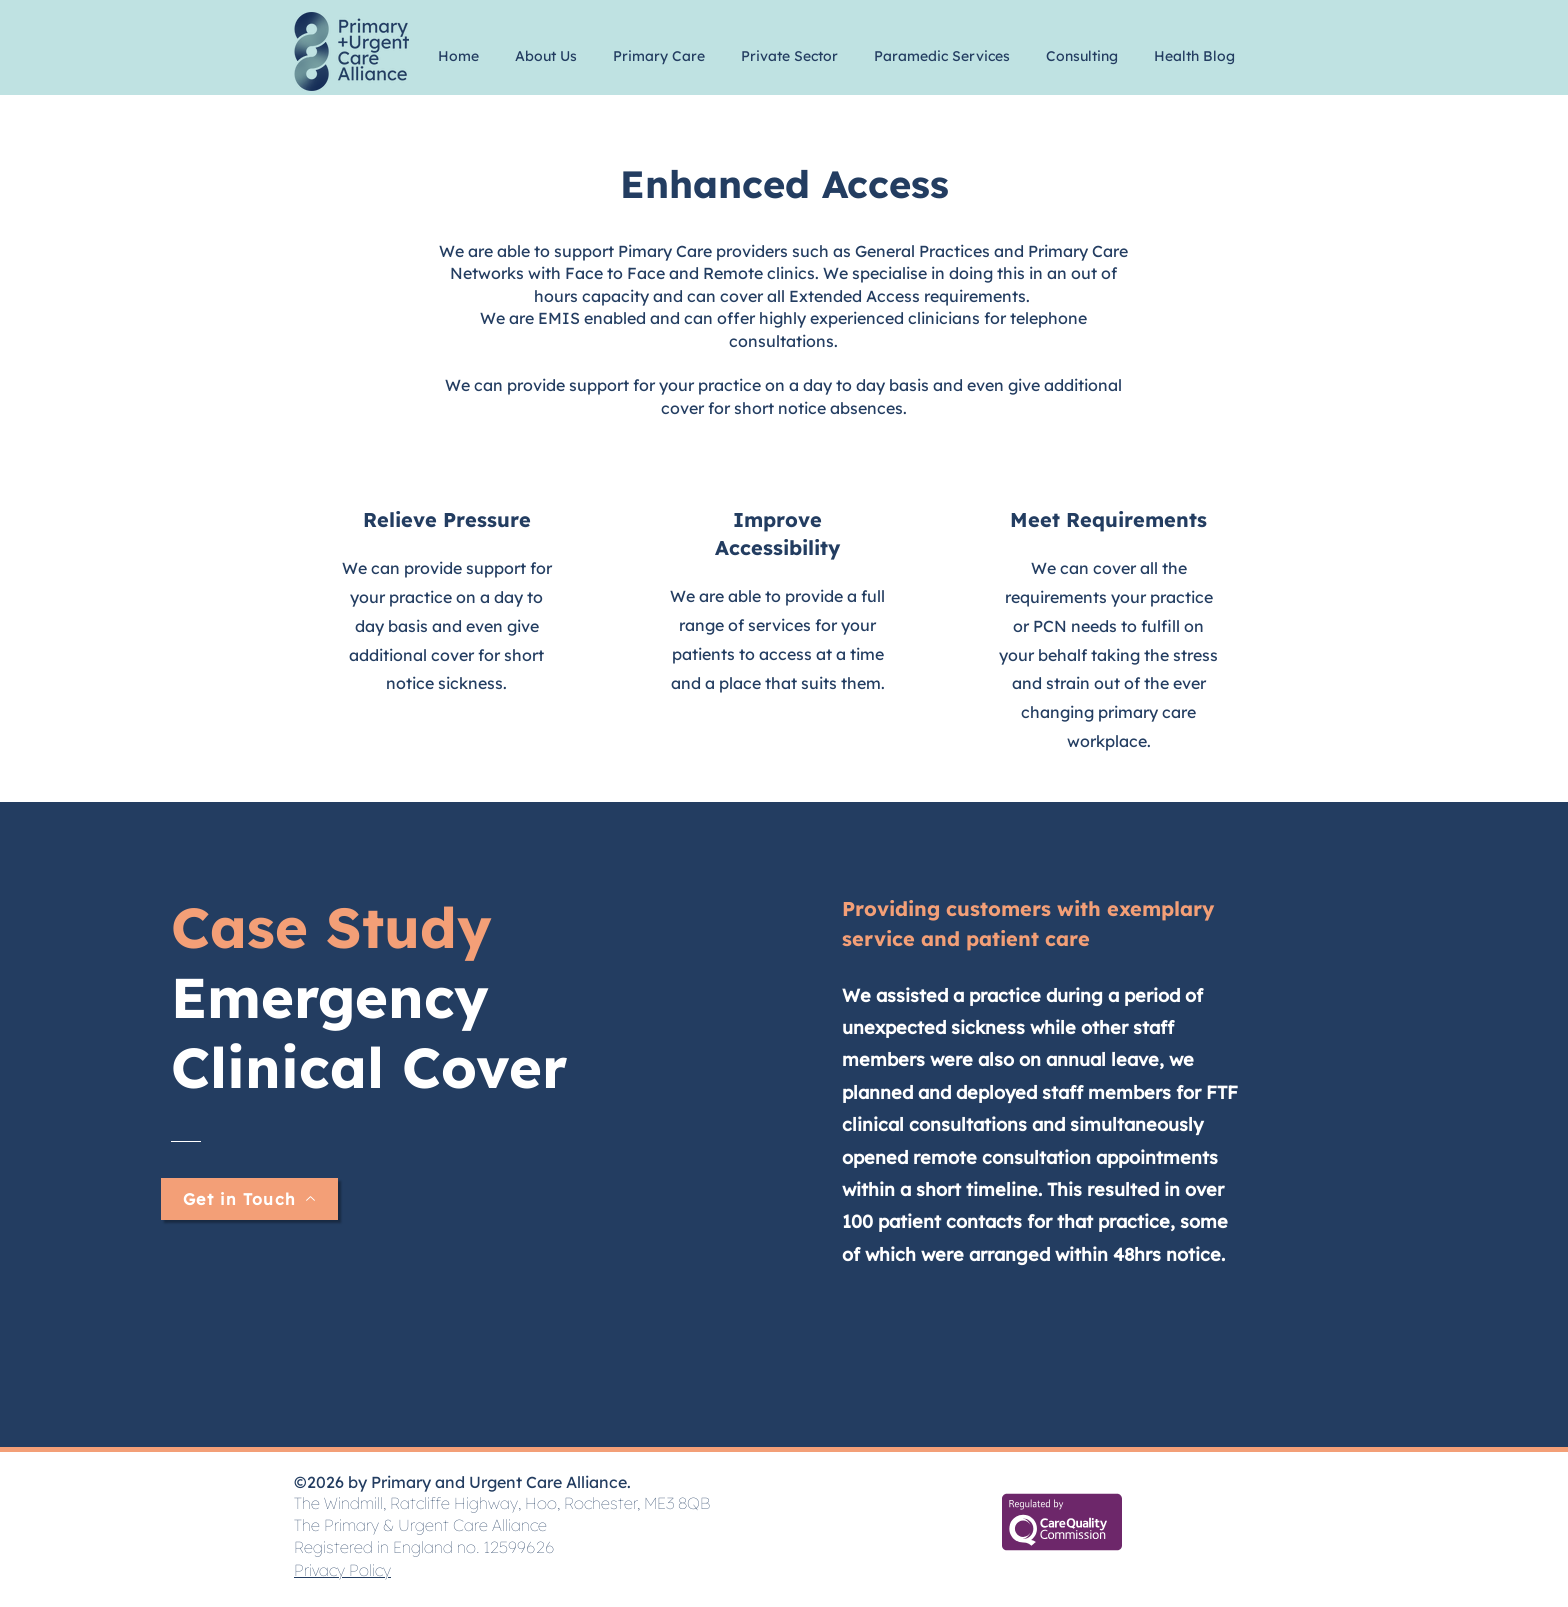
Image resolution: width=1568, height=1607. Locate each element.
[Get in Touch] (249, 1199)
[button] (546, 47)
